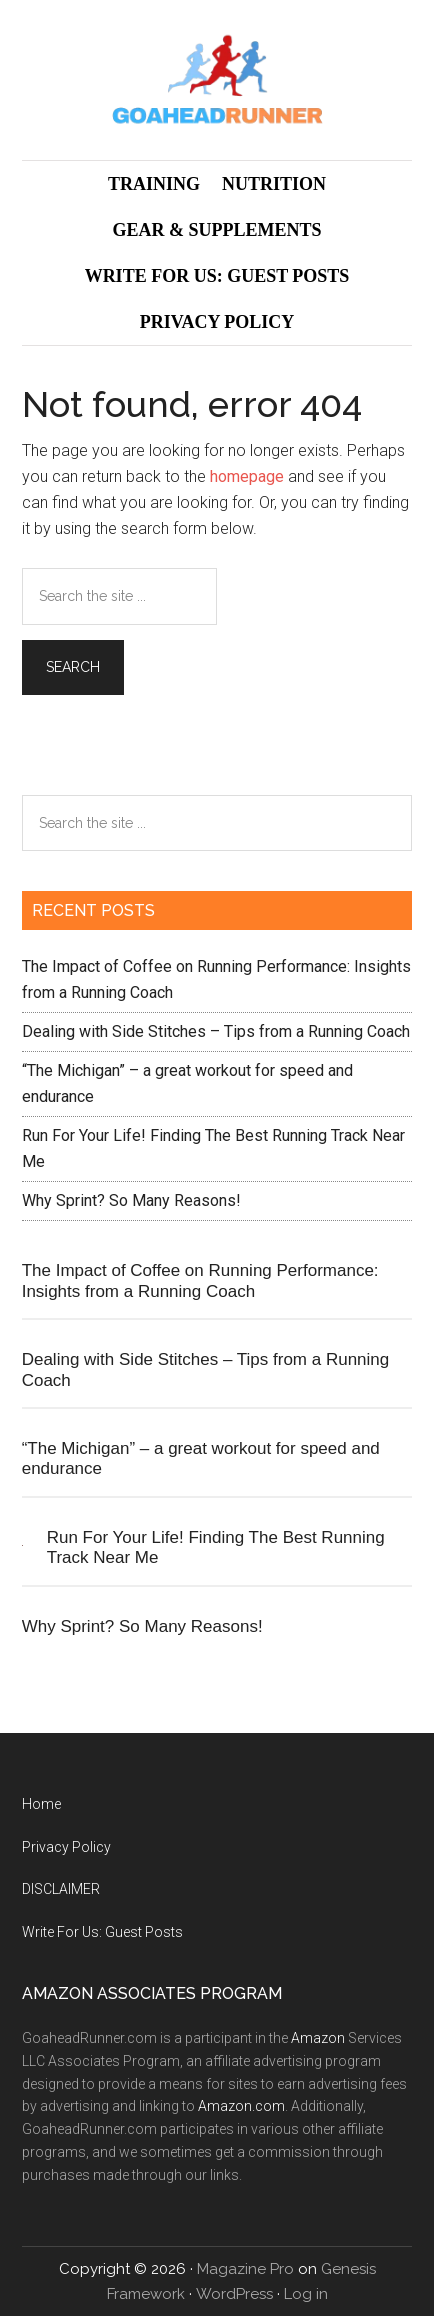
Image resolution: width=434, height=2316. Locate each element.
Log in (306, 2294)
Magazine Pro (245, 2269)
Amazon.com (241, 2106)
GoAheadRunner (217, 80)
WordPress (234, 2294)
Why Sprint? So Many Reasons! (131, 1200)
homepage (247, 476)
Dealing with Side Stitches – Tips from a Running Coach (216, 1031)
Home (41, 1804)
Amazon (318, 2038)
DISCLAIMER (61, 1889)
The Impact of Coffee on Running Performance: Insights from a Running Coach (200, 1280)
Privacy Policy (66, 1847)
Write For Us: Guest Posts (102, 1932)
